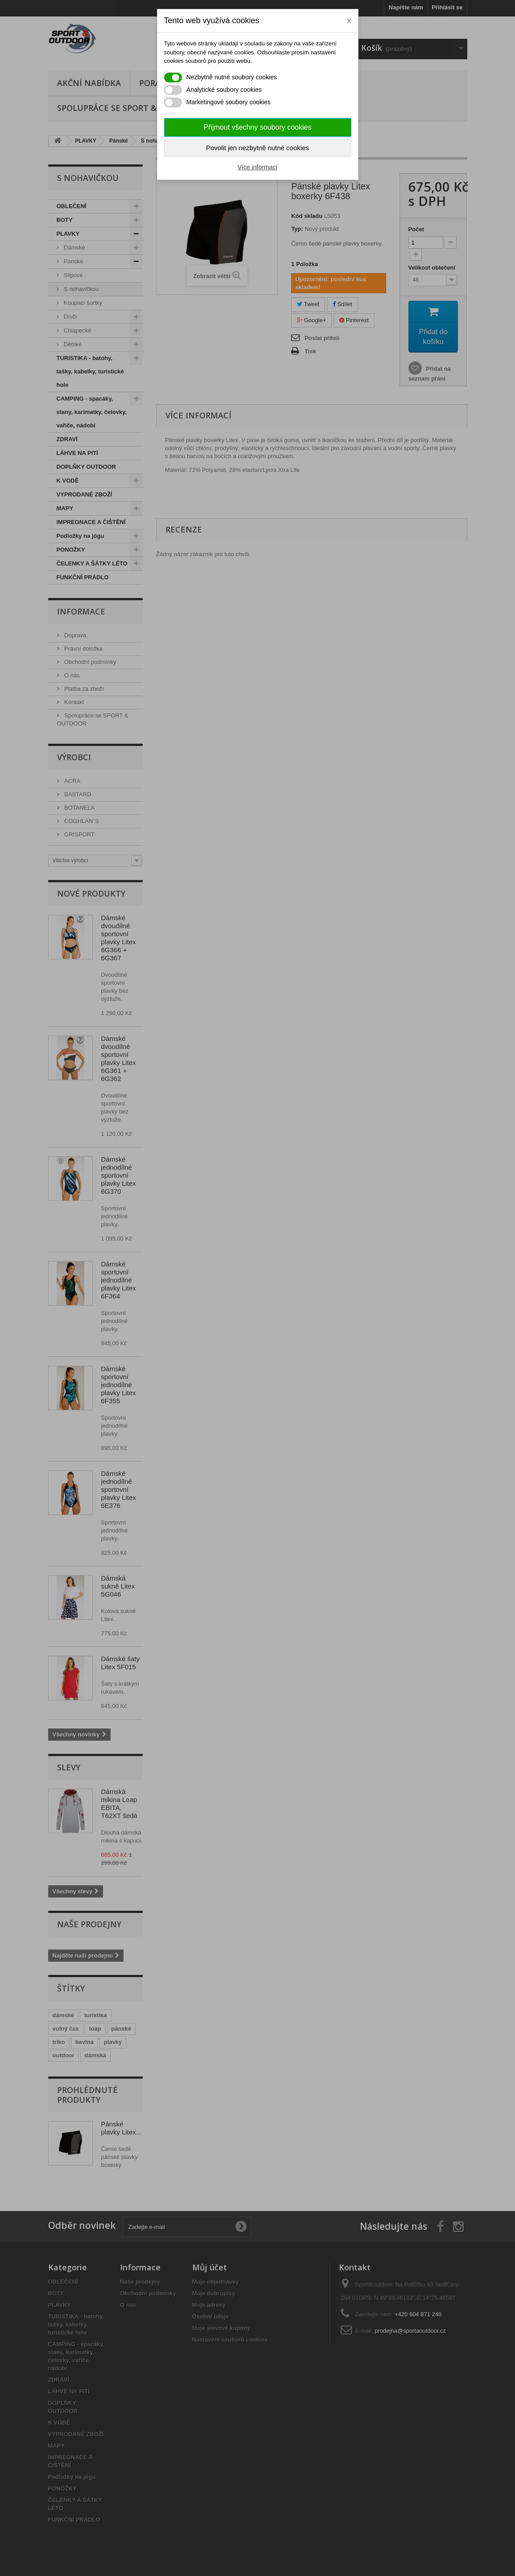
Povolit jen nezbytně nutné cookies (257, 148)
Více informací (257, 167)
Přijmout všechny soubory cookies (258, 127)
